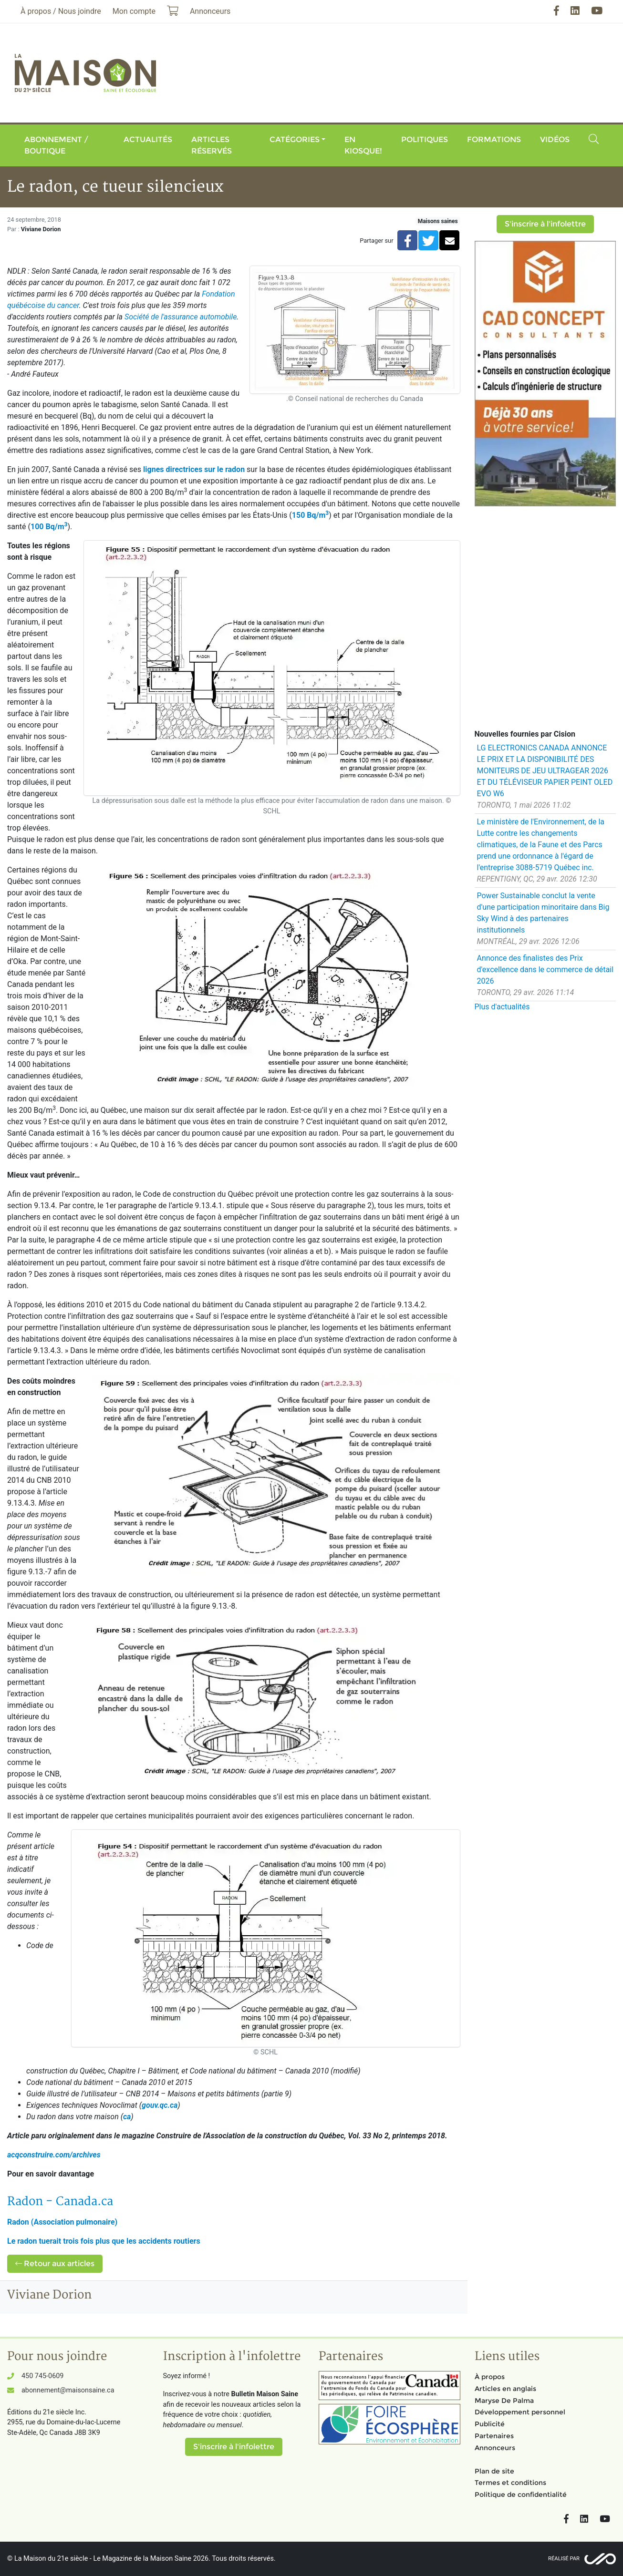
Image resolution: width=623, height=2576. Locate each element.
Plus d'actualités (502, 1006)
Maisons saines (438, 221)
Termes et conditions (510, 2482)
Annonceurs (495, 2447)
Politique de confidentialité (521, 2494)
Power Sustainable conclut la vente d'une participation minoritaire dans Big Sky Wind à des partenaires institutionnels (543, 912)
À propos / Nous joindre (61, 11)
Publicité (490, 2424)
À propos (490, 2376)
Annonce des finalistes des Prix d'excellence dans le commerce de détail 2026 (545, 969)
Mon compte (134, 11)
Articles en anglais (505, 2388)
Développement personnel (520, 2412)
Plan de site (494, 2471)
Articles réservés (211, 145)
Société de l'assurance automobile (181, 316)
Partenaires (494, 2436)
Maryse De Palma (504, 2400)
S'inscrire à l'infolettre (545, 223)
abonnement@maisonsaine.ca (67, 2390)
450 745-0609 (42, 2376)
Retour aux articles (54, 2263)
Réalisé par (564, 2558)
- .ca (60, 2201)
